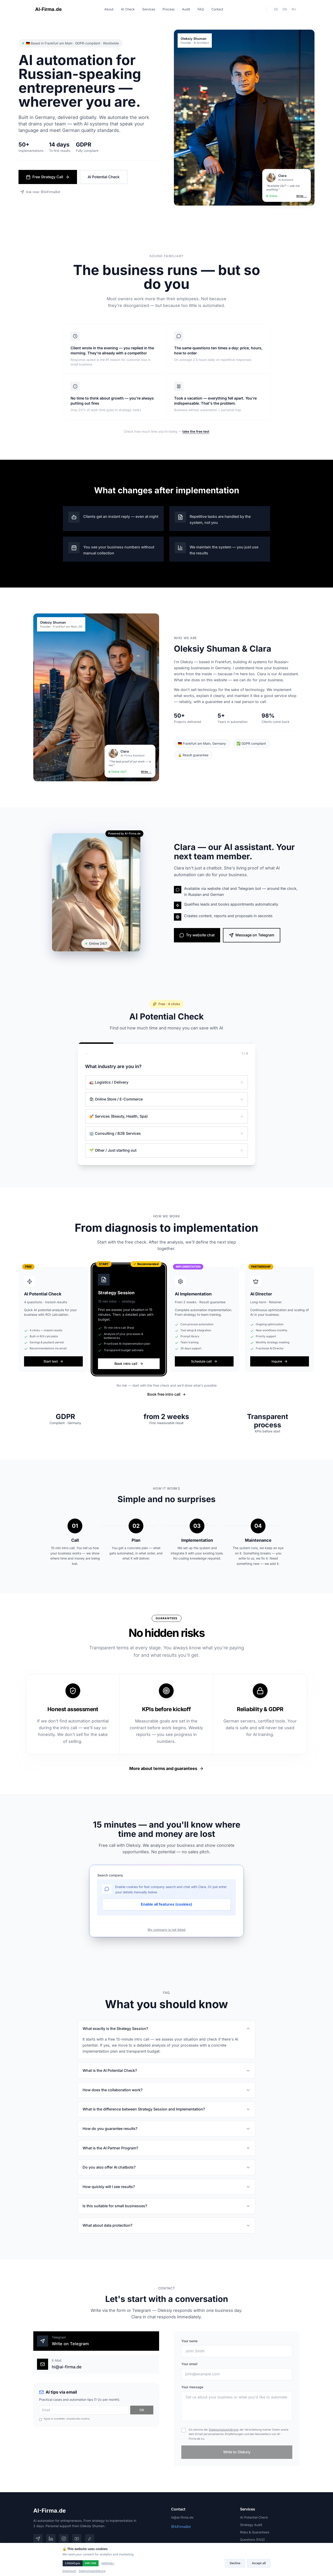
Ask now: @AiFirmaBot (40, 192)
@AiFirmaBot (181, 2527)
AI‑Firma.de (48, 9)
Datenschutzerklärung (223, 2429)
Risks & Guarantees (254, 2532)
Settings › (108, 2563)
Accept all (259, 2563)
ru (294, 9)
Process (169, 9)
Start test (53, 1361)
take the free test (195, 431)
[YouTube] (76, 2538)
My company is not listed (166, 1930)
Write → (301, 196)
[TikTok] (89, 2538)
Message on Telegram (251, 935)
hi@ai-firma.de (182, 2517)
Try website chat (197, 935)
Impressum (69, 2571)
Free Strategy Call (48, 177)
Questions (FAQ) (252, 2540)
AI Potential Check (104, 177)
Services (148, 9)
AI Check (128, 9)
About (109, 9)
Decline (235, 2563)
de (276, 9)
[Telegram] (38, 2538)
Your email (189, 2364)
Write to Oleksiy (236, 2452)
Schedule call (204, 1361)
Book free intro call (166, 1394)
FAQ (200, 9)
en (285, 9)
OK (141, 2410)
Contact (217, 9)
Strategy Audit (251, 2525)
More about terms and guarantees (166, 1768)
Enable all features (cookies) (166, 1904)
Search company (110, 1875)
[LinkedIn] (51, 2538)
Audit (186, 9)
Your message (192, 2387)
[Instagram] (63, 2538)
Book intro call (128, 1363)
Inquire (279, 1361)
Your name (189, 2341)
